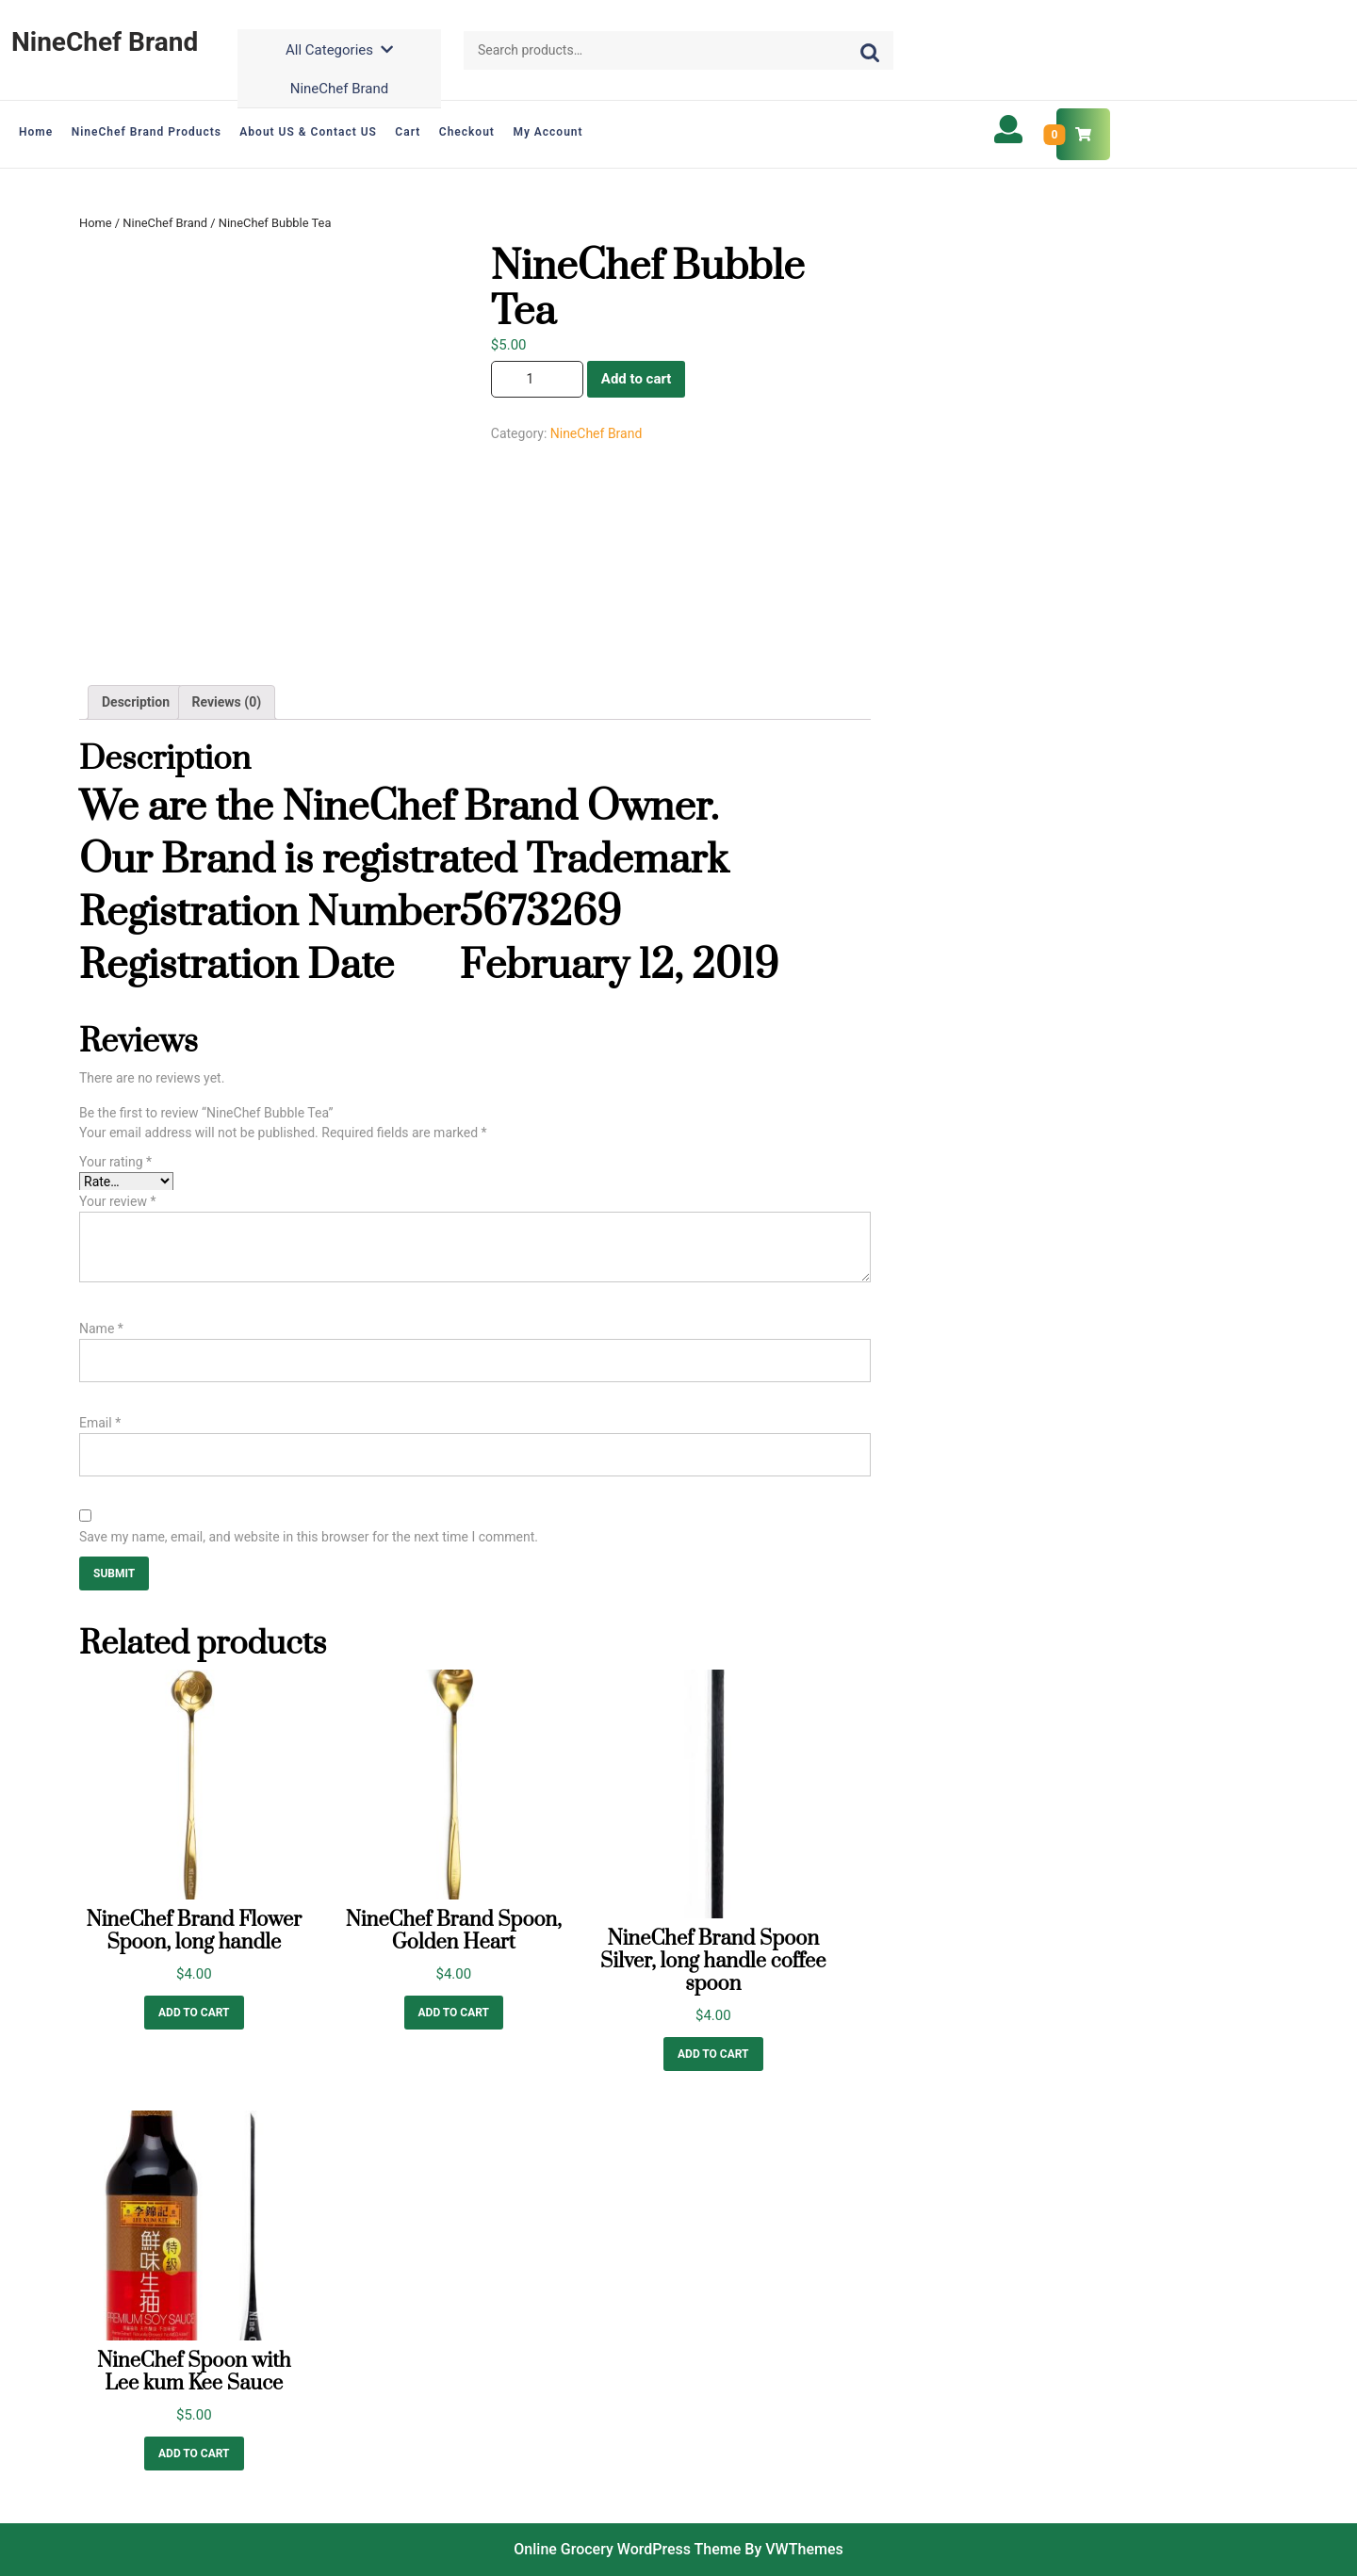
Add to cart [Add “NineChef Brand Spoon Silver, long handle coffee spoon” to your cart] (713, 2054)
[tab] (136, 702)
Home (36, 132)
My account (547, 132)
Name (101, 1328)
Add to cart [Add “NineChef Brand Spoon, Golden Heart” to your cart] (454, 2012)
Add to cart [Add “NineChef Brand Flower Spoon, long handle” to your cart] (194, 2012)
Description (136, 701)
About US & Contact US (308, 132)
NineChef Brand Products (146, 132)
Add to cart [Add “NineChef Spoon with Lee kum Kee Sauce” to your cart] (194, 2453)
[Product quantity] (537, 379)
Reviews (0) (227, 701)
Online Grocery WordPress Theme (627, 2549)
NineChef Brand (104, 41)
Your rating (115, 1161)
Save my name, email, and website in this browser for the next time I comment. (308, 1536)
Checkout (467, 132)
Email (100, 1422)
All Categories (339, 49)
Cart (407, 132)
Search (867, 51)
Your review (117, 1201)
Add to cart (636, 378)
